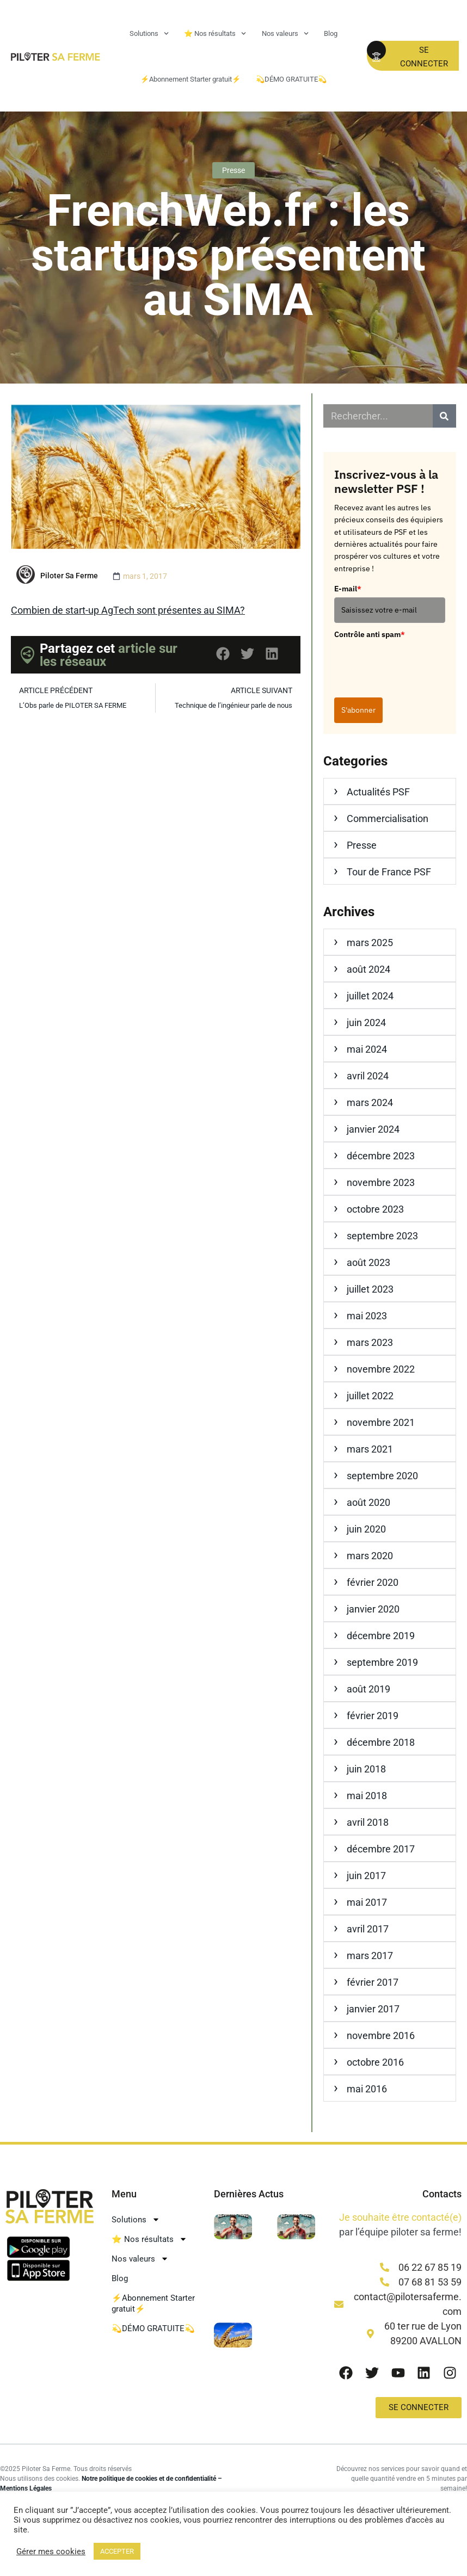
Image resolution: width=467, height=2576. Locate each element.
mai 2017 (367, 1902)
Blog (330, 33)
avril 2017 (368, 1929)
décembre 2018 (381, 1742)
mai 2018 (367, 1795)
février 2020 (372, 1582)
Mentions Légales (26, 2488)
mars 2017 (370, 1955)
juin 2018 (366, 1769)
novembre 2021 (381, 1422)
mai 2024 (367, 1049)
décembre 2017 (381, 1849)
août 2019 (368, 1689)
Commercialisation (387, 818)
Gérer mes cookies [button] (50, 2551)
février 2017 (372, 1982)
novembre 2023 (381, 1182)
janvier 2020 (373, 1609)
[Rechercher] (444, 416)
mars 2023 (370, 1342)
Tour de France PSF (389, 872)
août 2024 (368, 969)
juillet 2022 (370, 1395)
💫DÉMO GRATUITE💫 (291, 79)
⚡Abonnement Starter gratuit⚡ (190, 79)
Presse (233, 170)
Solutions (149, 33)
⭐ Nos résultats (215, 33)
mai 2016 (367, 2089)
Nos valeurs (285, 33)
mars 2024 (370, 1102)
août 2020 (368, 1502)
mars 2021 (370, 1449)
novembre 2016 (381, 2035)
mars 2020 (370, 1555)
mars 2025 (370, 942)
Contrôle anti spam (369, 634)
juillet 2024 (370, 996)
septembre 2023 (382, 1235)
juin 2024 (366, 1022)
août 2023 (368, 1262)
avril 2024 (368, 1076)
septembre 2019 (382, 1662)
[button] (223, 653)
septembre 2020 (382, 1475)
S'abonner (358, 710)
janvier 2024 (373, 1129)
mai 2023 (367, 1315)
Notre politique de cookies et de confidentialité (149, 2478)
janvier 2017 (373, 2009)
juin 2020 (366, 1529)
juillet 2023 (370, 1289)
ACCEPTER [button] (117, 2551)
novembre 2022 (381, 1369)
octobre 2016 (375, 2062)
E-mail (347, 589)
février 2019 (372, 1715)
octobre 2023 (375, 1209)
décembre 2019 (381, 1635)
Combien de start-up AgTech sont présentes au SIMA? (128, 610)
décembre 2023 (381, 1156)
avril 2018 (368, 1822)
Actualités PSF (378, 792)
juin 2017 (366, 1875)
